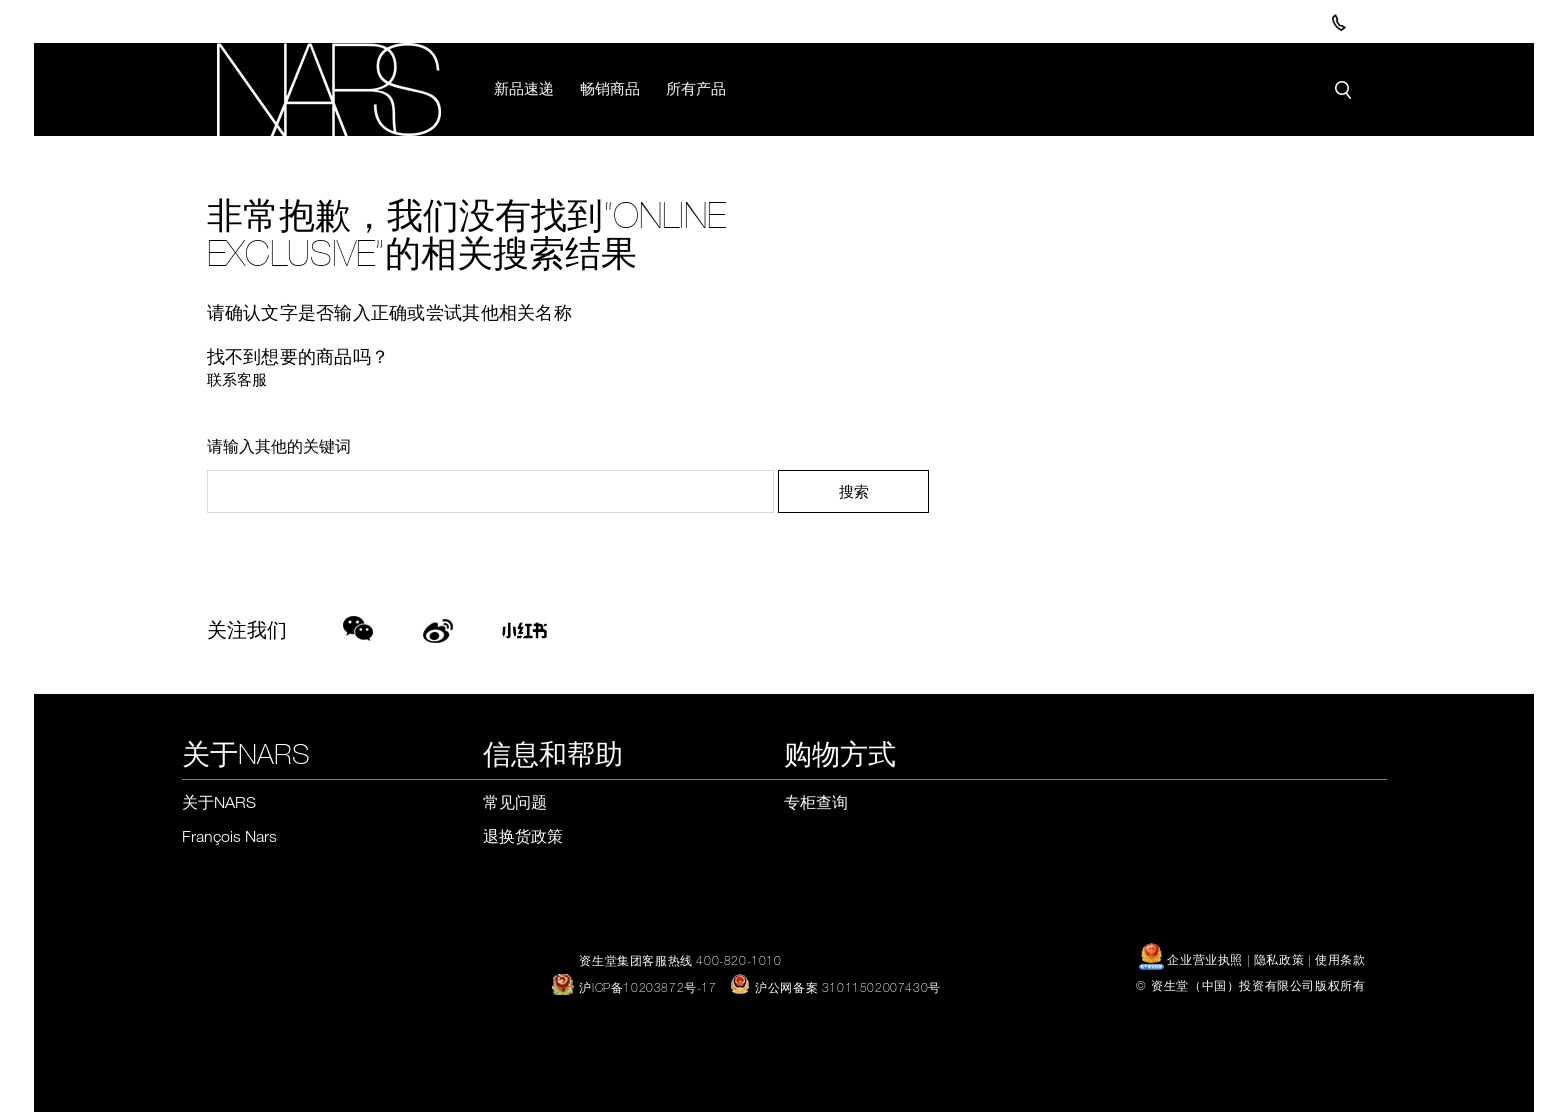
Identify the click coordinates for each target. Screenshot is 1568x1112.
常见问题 (515, 802)
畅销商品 (610, 88)
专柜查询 (816, 802)
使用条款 (1340, 959)
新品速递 (524, 88)
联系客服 (237, 379)
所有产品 (696, 88)
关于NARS (219, 802)
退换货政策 (523, 836)
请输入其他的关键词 (279, 446)
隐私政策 (1279, 959)
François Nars (229, 836)
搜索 (854, 491)
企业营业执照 (1193, 959)
